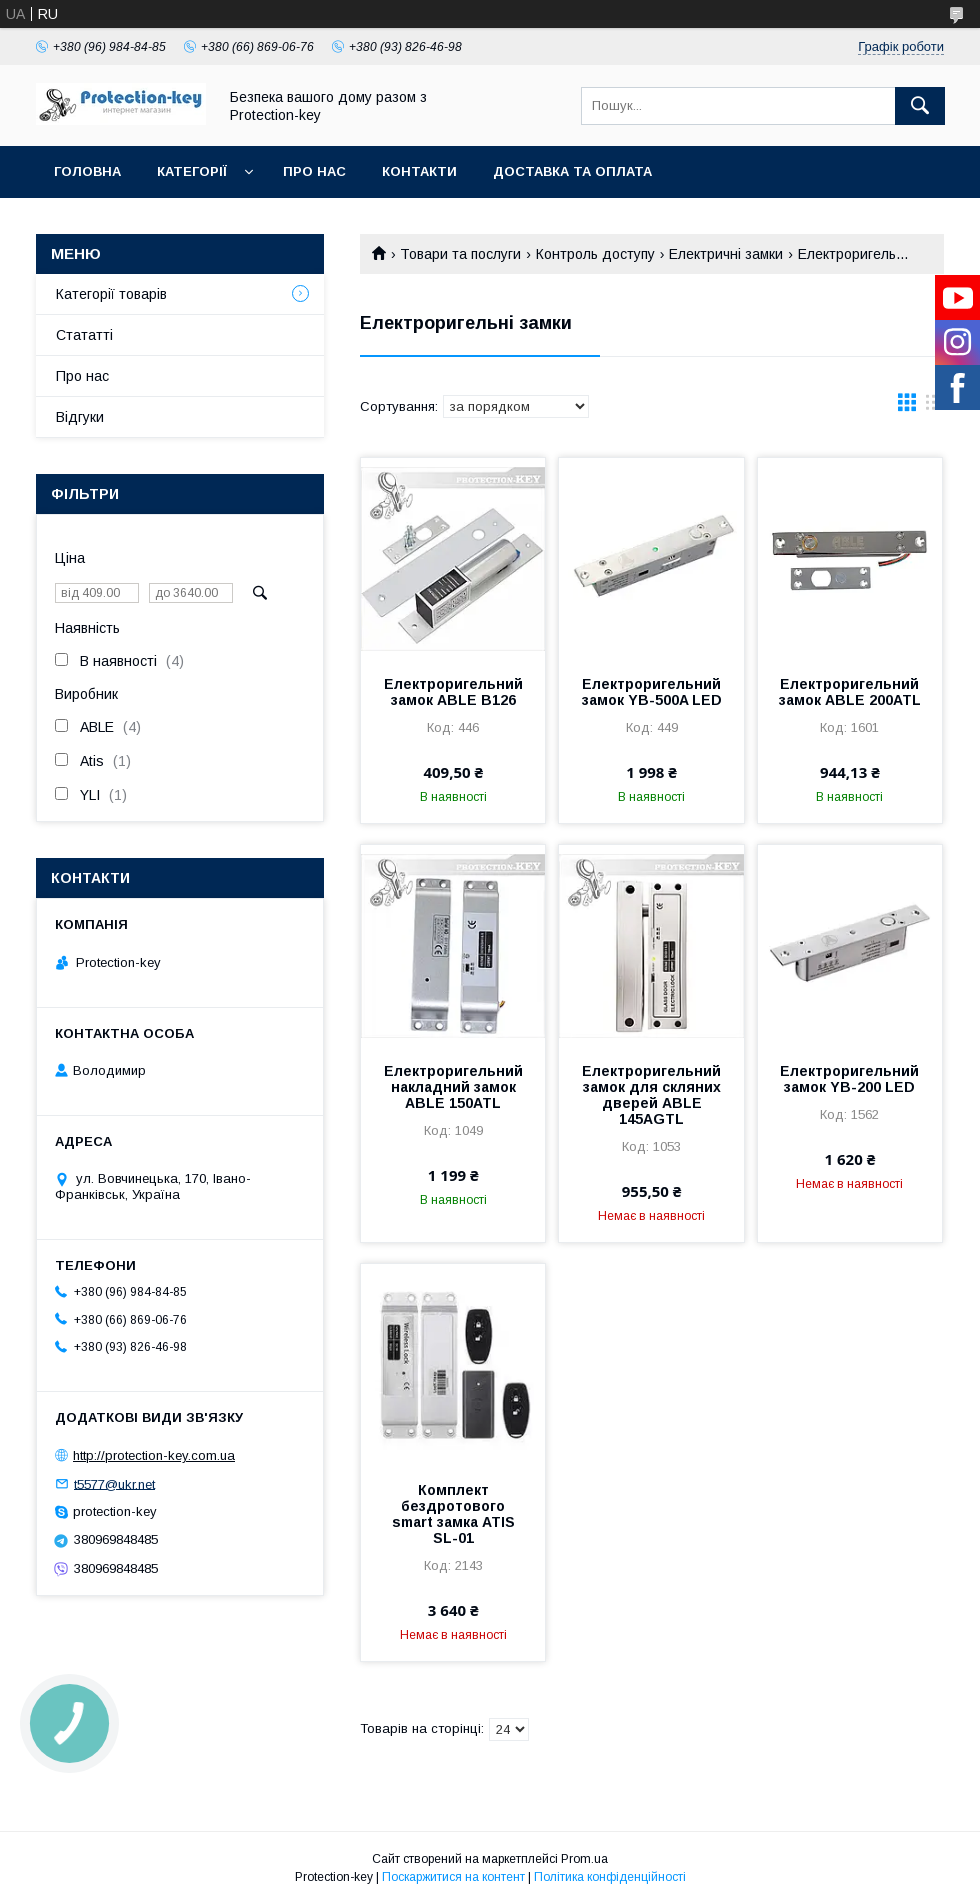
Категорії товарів (111, 294)
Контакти (419, 171)
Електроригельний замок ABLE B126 (453, 692)
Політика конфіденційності (610, 1877)
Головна (87, 171)
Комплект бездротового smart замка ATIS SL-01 (453, 1514)
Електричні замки (726, 254)
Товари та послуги (460, 254)
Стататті (84, 335)
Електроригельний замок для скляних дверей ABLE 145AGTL (651, 1095)
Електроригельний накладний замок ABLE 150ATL (453, 1087)
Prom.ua (584, 1859)
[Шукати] (920, 106)
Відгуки (80, 417)
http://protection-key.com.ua (154, 1455)
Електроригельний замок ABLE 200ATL (850, 692)
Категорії (192, 171)
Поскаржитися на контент (453, 1877)
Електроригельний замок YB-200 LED (849, 1079)
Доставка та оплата (572, 171)
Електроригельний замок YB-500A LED (652, 692)
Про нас (314, 171)
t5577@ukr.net (114, 1483)
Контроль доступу (595, 254)
